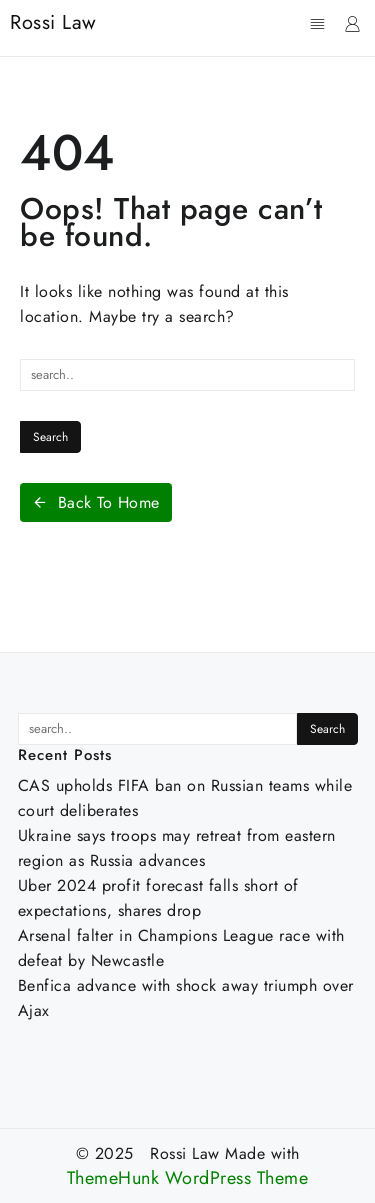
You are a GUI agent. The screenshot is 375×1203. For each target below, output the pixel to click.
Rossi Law (53, 22)
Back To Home (96, 502)
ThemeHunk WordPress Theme (188, 1178)
